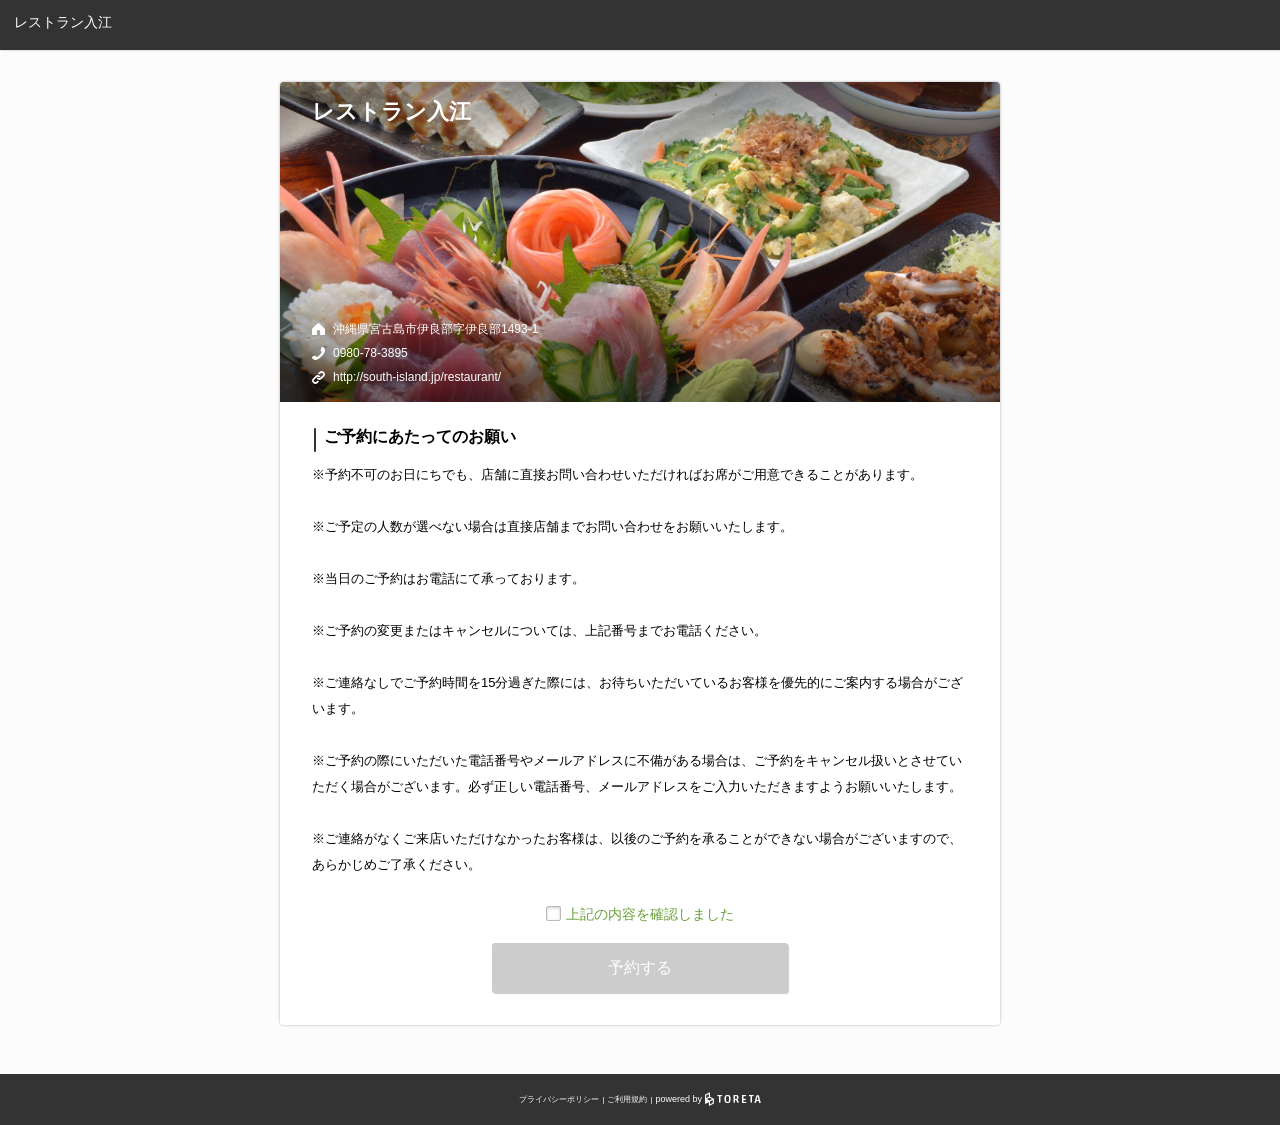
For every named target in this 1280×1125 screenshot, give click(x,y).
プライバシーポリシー (559, 1099)
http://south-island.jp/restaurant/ (417, 377)
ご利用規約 (627, 1099)
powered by (708, 1099)
